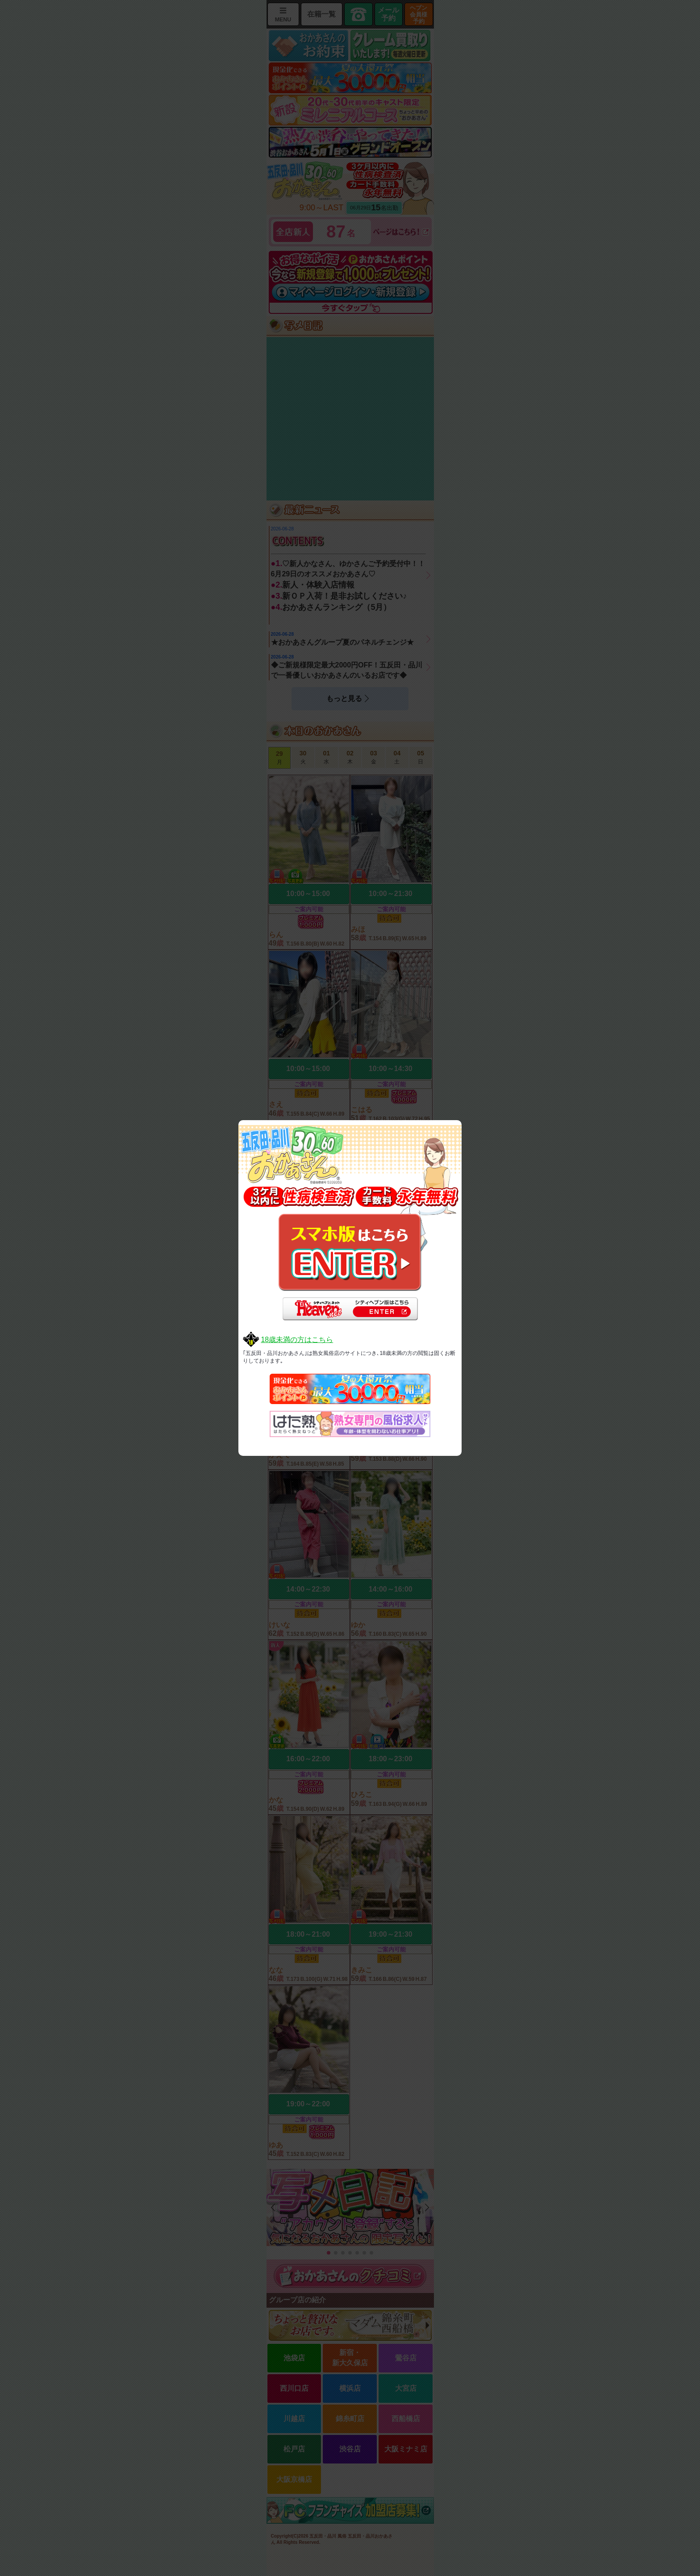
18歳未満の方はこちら (297, 1339)
